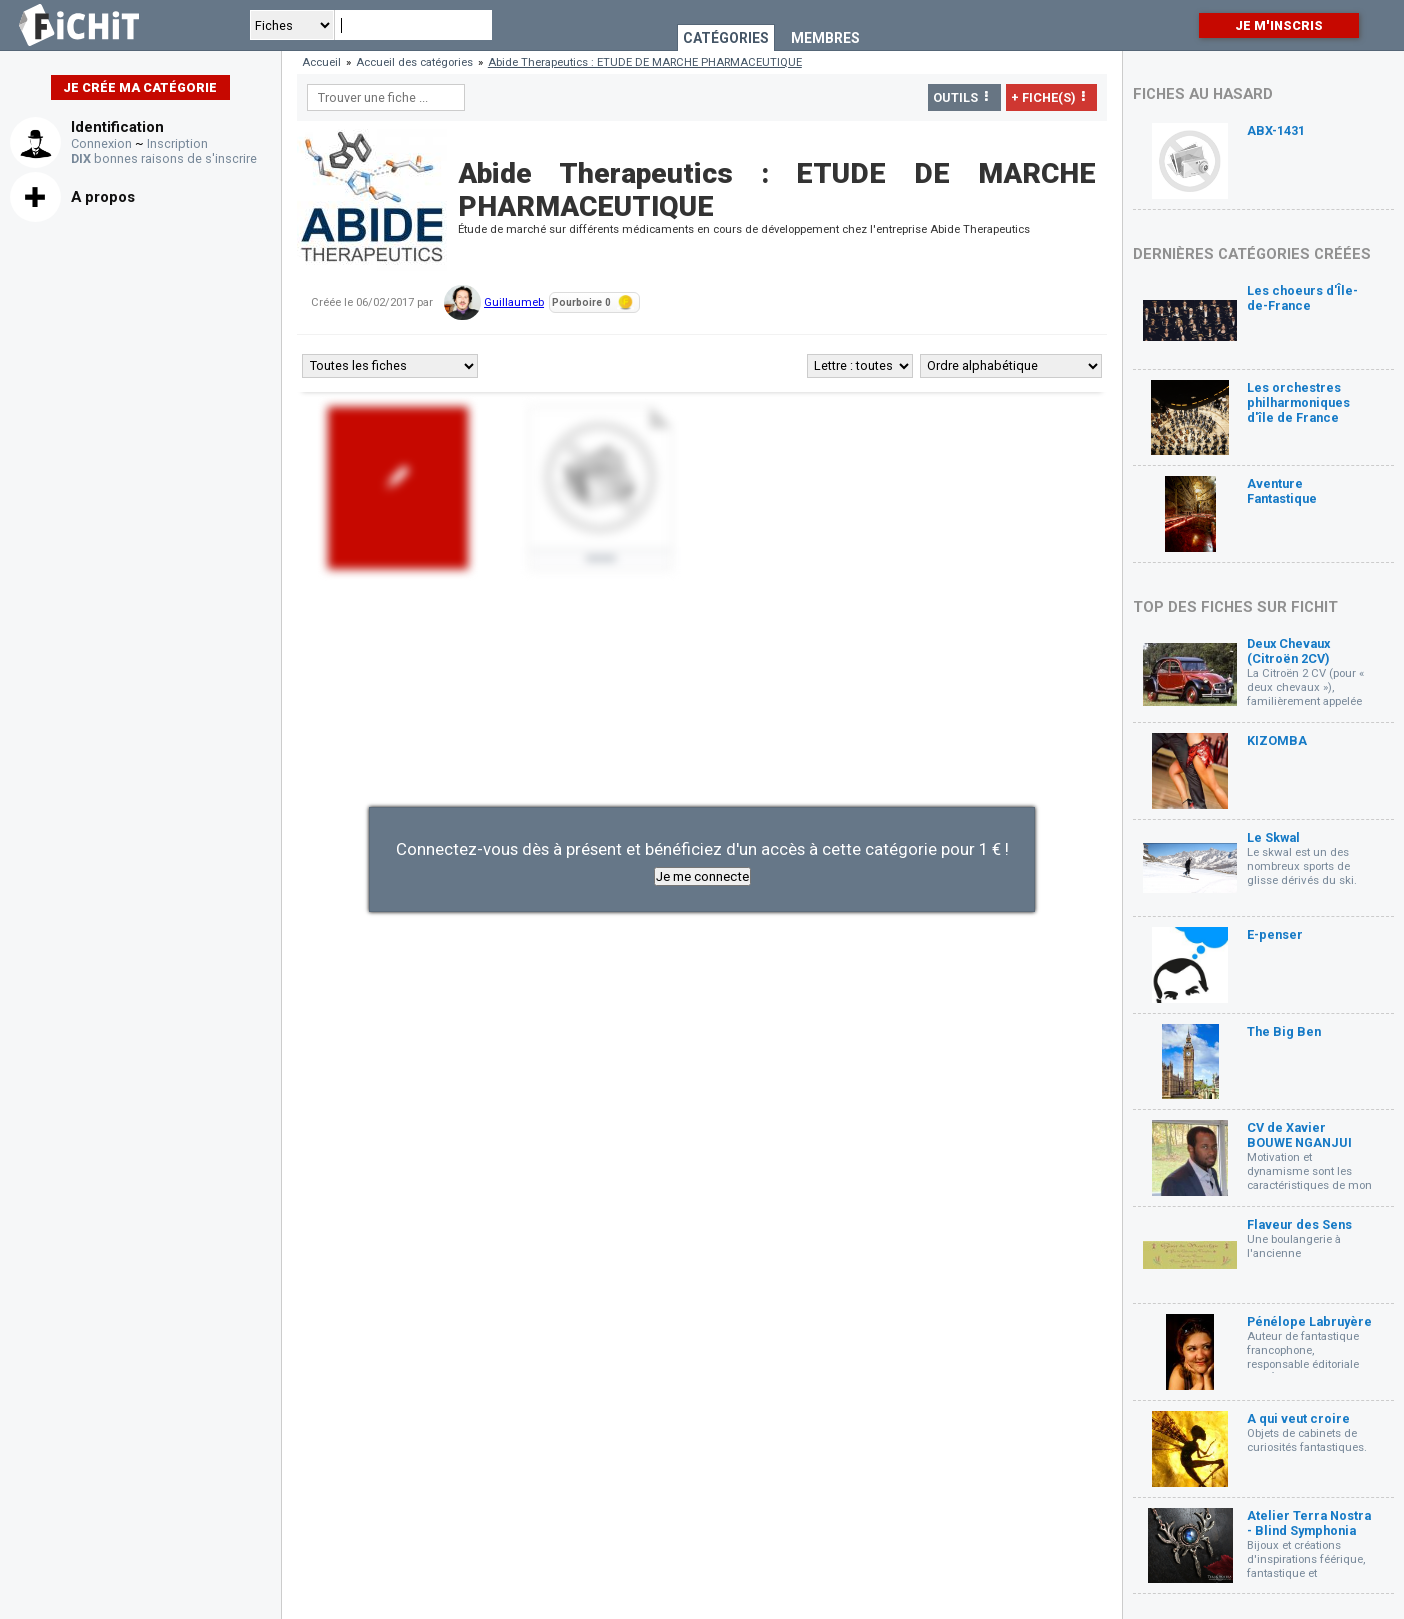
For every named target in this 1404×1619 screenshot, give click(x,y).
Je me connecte (702, 876)
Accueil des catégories (414, 62)
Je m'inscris (1279, 25)
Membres (825, 38)
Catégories (726, 38)
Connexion (101, 143)
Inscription (177, 143)
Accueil (321, 62)
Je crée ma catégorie (140, 87)
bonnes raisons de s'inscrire (164, 158)
